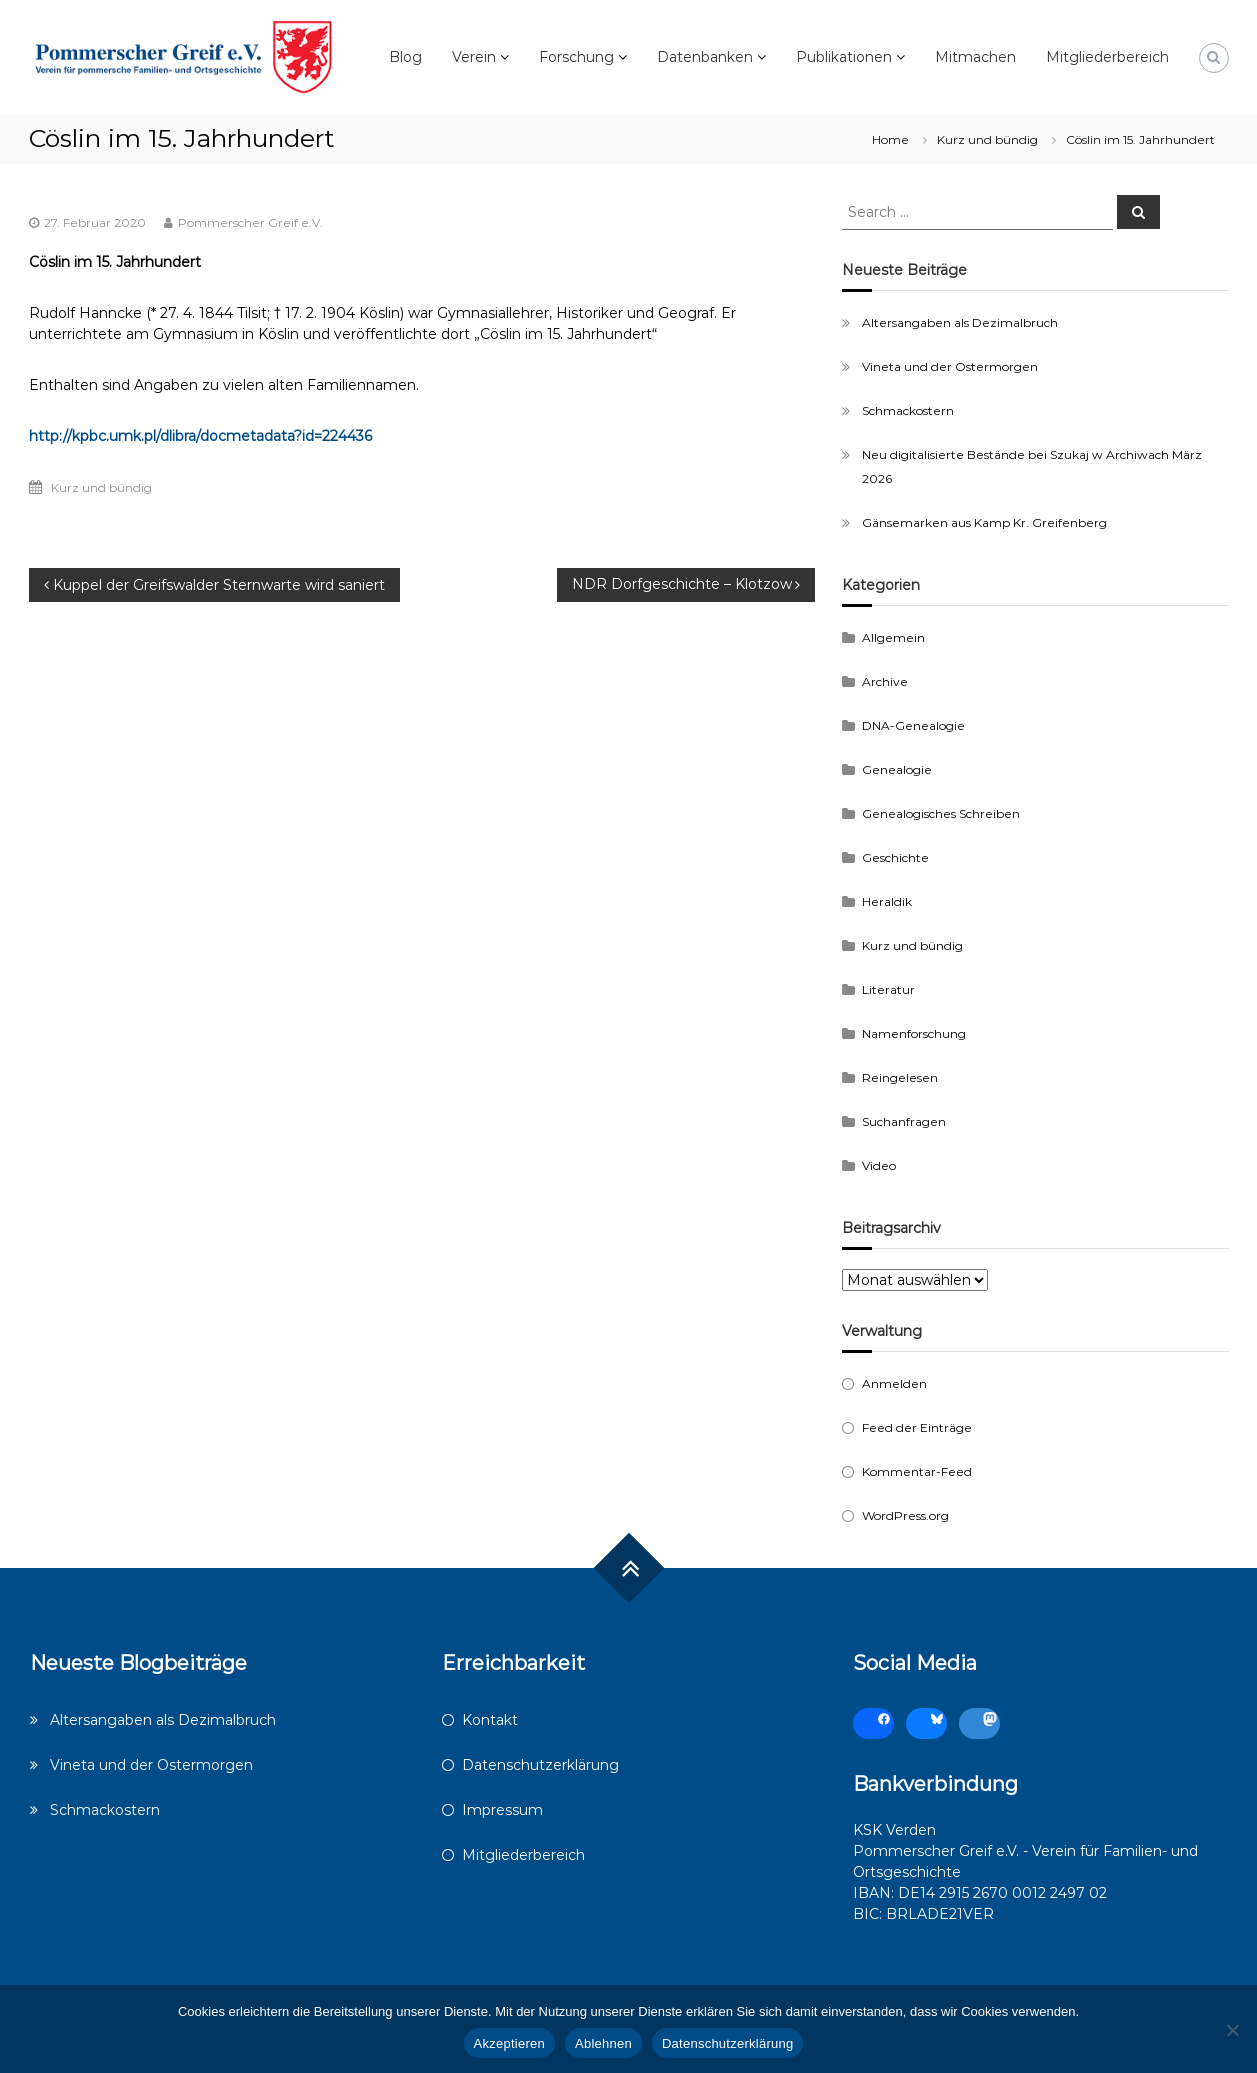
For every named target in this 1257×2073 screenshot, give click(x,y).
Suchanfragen (904, 1121)
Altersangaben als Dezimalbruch (960, 322)
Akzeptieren (509, 2043)
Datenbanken (705, 57)
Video (879, 1165)
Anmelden (894, 1383)
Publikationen (844, 57)
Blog (405, 57)
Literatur (888, 989)
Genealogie (897, 769)
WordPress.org (905, 1515)
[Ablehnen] (1232, 2030)
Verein (474, 57)
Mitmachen (975, 57)
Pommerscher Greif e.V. (250, 222)
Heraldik (887, 901)
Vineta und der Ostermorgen (950, 366)
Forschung (576, 57)
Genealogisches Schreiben (941, 813)
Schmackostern (908, 410)
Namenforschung (914, 1033)
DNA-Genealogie (913, 725)
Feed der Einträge (917, 1427)
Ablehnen (603, 2043)
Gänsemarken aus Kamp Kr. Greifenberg (984, 522)
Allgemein (893, 637)
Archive (885, 681)
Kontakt (490, 1720)
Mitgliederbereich (1107, 57)
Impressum (502, 1810)
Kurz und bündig (987, 139)
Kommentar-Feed (917, 1471)
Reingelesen (900, 1077)
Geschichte (895, 857)
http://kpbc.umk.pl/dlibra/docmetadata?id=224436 (200, 436)
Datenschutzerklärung (540, 1765)
